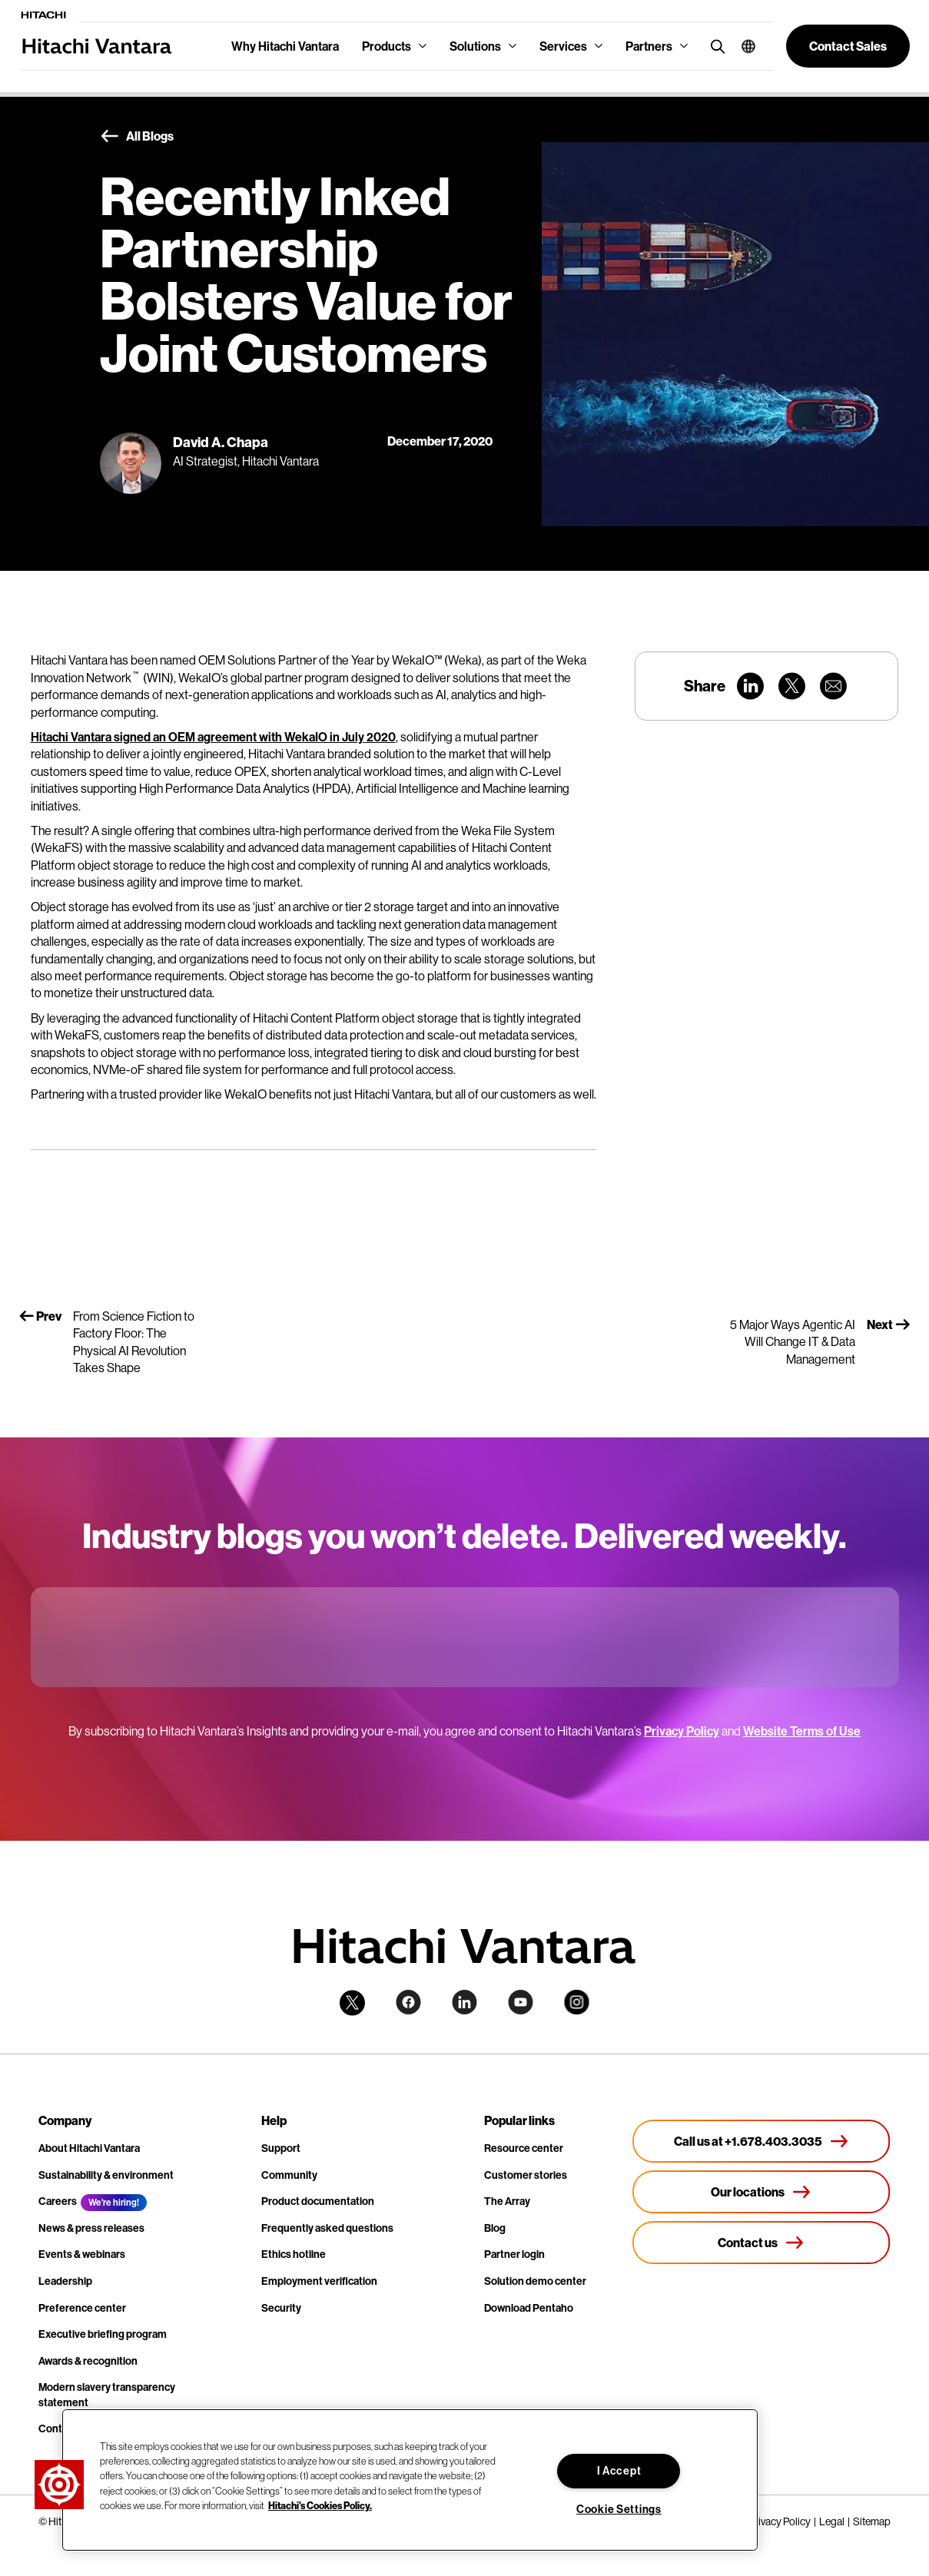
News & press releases (91, 2228)
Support (280, 2148)
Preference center (82, 2308)
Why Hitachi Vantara (285, 46)
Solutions (475, 46)
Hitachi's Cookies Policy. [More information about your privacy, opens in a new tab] (320, 2505)
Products (386, 46)
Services (563, 46)
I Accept (619, 2471)
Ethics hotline (293, 2254)
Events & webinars (81, 2254)
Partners (648, 46)
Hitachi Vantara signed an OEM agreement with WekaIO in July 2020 (213, 736)
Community (289, 2175)
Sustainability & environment (106, 2175)
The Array (507, 2201)
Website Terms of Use (802, 1731)
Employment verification (319, 2281)
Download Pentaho (528, 2308)
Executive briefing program (102, 2334)
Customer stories (525, 2175)
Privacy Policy (681, 1731)
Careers (57, 2201)
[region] (409, 2480)
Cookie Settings (619, 2509)
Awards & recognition (88, 2361)
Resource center (523, 2148)
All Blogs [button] (137, 137)
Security (281, 2308)
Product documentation (317, 2201)
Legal (831, 2521)
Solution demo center (535, 2281)
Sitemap (872, 2521)
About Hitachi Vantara (89, 2148)
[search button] (714, 45)
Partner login (514, 2254)
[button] (742, 46)
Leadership (65, 2281)
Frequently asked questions (327, 2228)
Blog (495, 2228)
